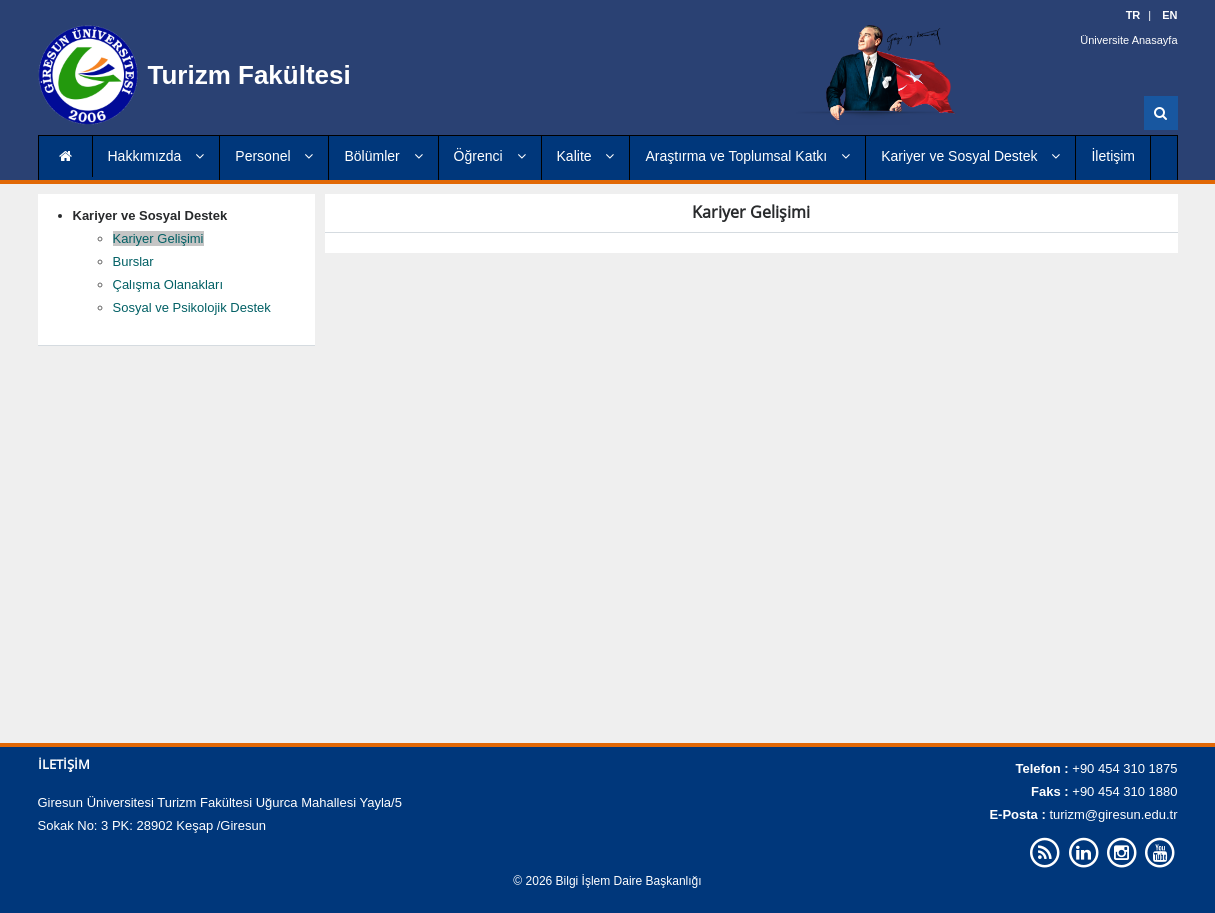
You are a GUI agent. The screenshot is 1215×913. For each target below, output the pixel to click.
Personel (274, 156)
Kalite (586, 156)
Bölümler (383, 156)
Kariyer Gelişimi (158, 238)
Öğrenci (490, 156)
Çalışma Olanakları (168, 284)
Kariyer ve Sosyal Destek (970, 156)
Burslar (133, 261)
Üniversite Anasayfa (1128, 40)
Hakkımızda (156, 156)
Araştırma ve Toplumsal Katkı (747, 156)
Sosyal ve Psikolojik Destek (192, 307)
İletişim (1113, 156)
